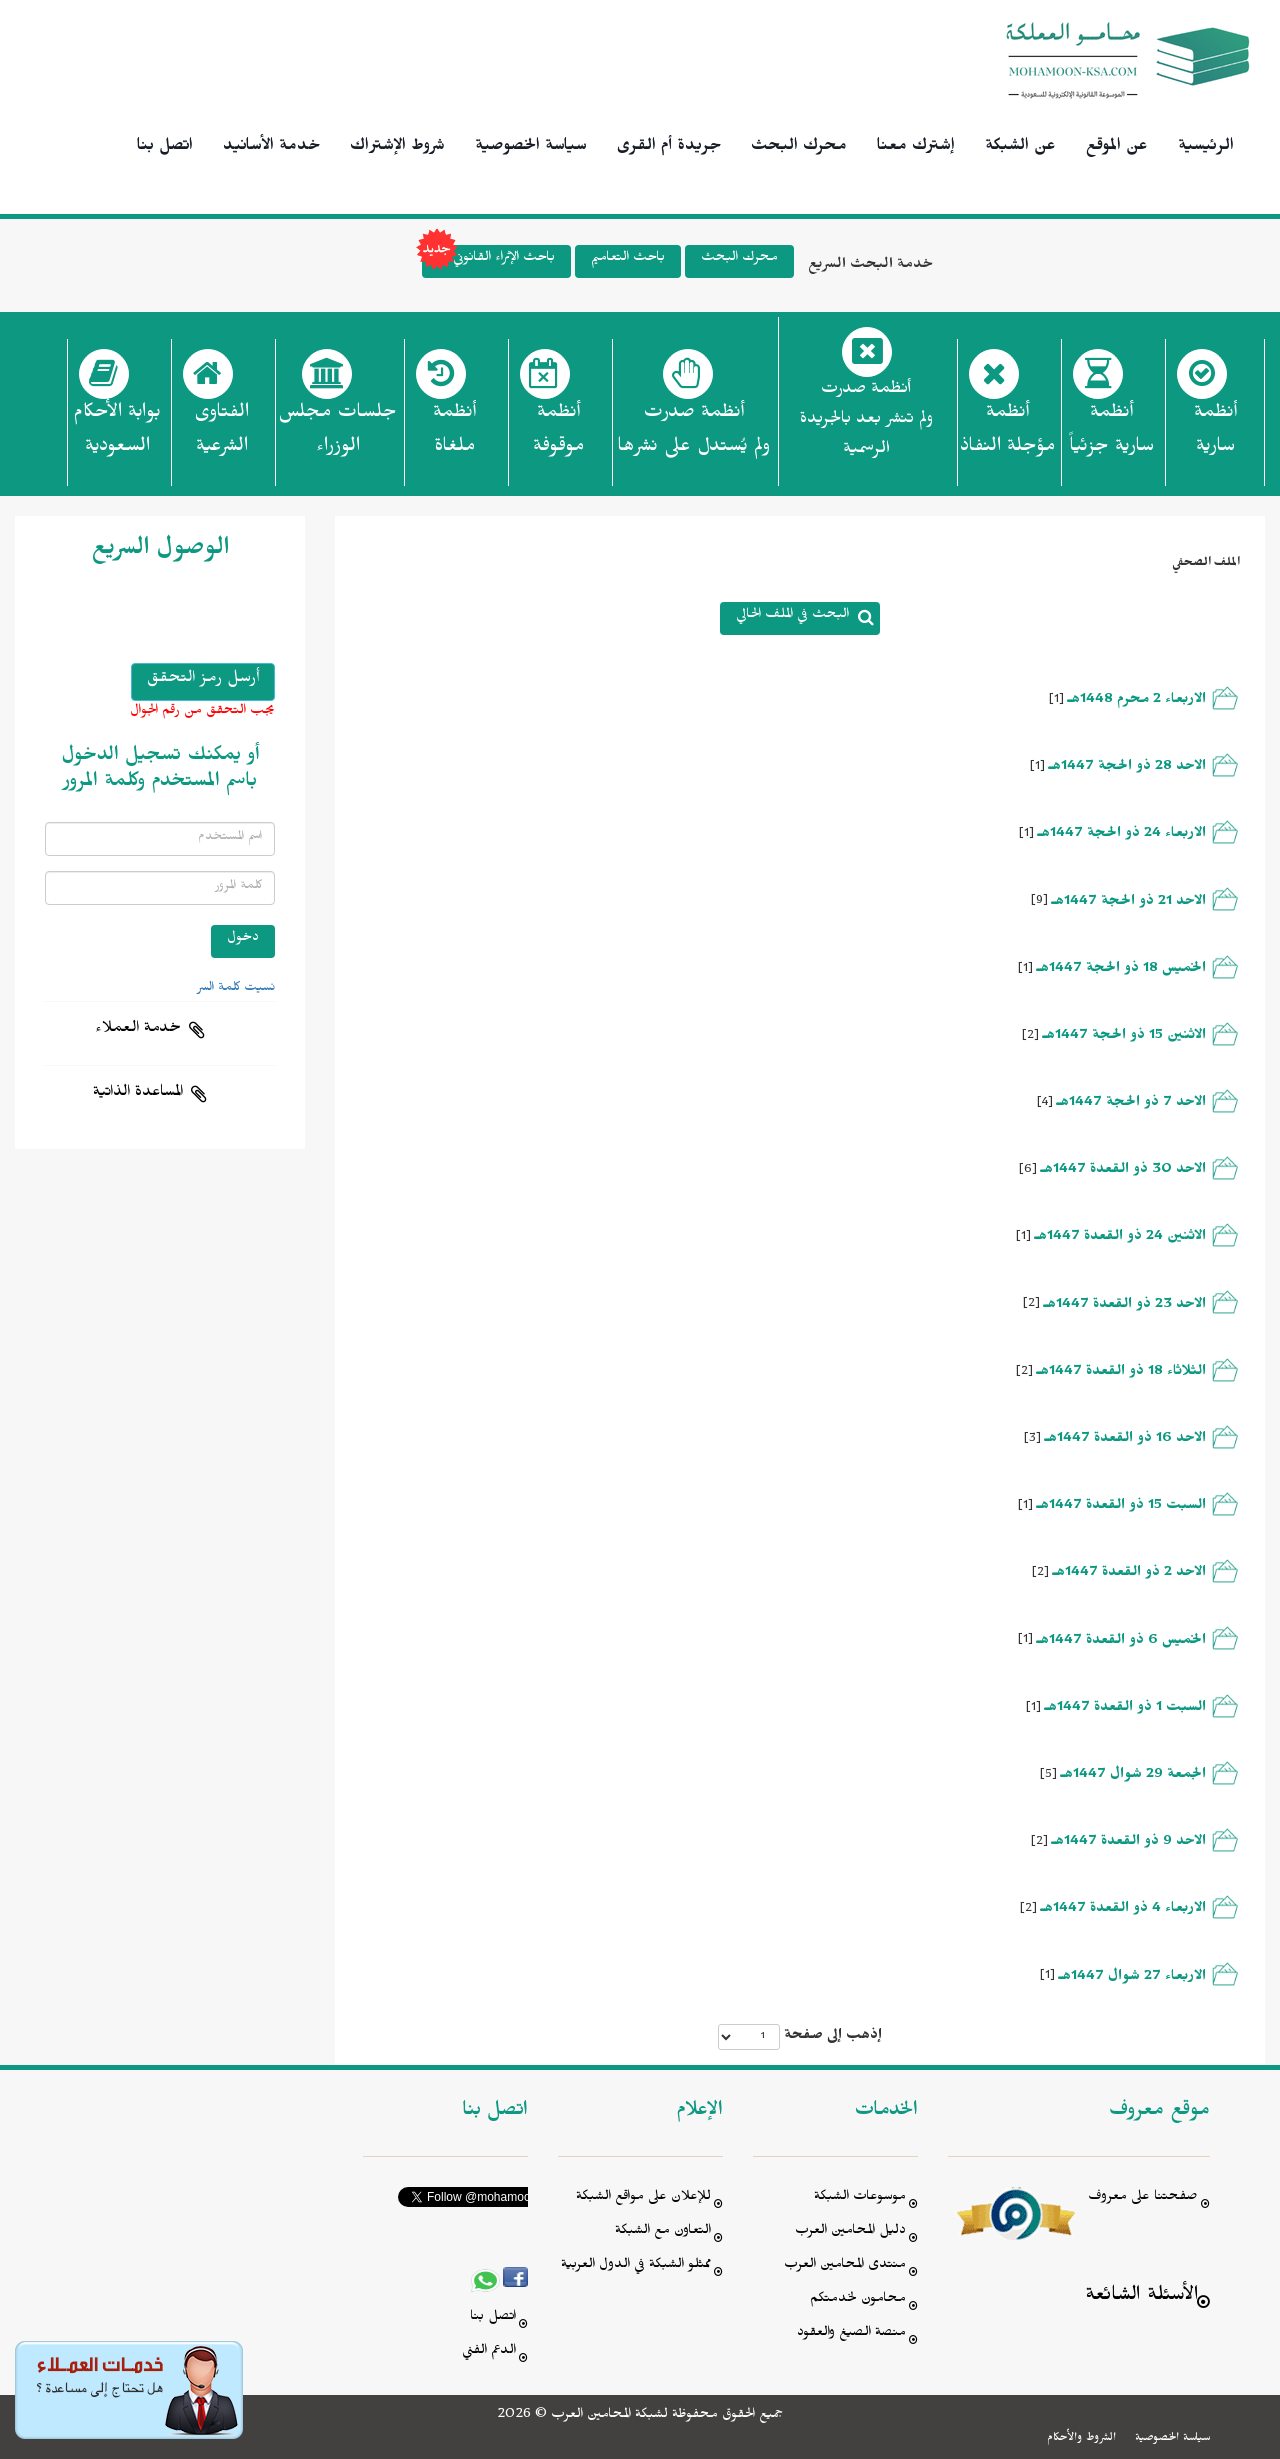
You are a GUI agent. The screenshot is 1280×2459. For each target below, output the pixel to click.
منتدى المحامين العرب (845, 2266)
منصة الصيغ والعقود (851, 2334)
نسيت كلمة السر (236, 989)
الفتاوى (221, 435)
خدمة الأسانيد (271, 148)
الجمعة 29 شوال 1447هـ (1133, 1776)
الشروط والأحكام (1081, 2439)
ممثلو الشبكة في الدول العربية (636, 2266)
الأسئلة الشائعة (1141, 2297)
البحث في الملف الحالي (792, 616)
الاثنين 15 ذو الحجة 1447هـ (1124, 1037)
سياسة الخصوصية (531, 148)
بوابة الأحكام (117, 435)
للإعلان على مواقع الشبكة (643, 2198)
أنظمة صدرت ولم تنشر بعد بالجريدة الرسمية (866, 421)
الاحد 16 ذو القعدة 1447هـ (1125, 1440)
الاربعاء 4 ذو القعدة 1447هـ (1123, 1910)
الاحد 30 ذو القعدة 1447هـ (1123, 1171)
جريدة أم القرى (669, 148)
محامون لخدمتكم (858, 2300)
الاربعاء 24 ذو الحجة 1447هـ (1122, 835)
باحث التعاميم (628, 259)
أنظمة (1215, 435)
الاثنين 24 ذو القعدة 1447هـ (1120, 1238)
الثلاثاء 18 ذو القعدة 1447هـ (1121, 1373)
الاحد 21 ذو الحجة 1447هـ (1129, 903)
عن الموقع (1117, 148)
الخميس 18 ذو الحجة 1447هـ (1121, 970)
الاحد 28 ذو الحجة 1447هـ (1127, 768)
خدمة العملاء (138, 1030)
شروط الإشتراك (397, 148)
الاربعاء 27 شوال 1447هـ (1132, 1978)
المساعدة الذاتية (138, 1094)
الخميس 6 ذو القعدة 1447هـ (1121, 1642)
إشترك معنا (916, 148)
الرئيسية (1206, 148)
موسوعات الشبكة (860, 2198)
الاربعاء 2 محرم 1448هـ (1137, 701)
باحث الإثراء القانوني (488, 261)
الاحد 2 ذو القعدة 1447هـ (1129, 1574)
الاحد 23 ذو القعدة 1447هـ (1125, 1306)
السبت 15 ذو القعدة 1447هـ (1121, 1507)
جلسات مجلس (337, 435)
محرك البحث (799, 148)
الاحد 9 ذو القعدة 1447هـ (1129, 1843)
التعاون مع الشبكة (663, 2232)
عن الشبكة (1020, 148)
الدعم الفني (489, 2352)
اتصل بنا (165, 148)
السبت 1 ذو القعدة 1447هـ (1125, 1709)
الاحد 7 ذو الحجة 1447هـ (1131, 1104)
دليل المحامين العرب (850, 2232)
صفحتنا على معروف (1143, 2198)
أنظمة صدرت (693, 435)
